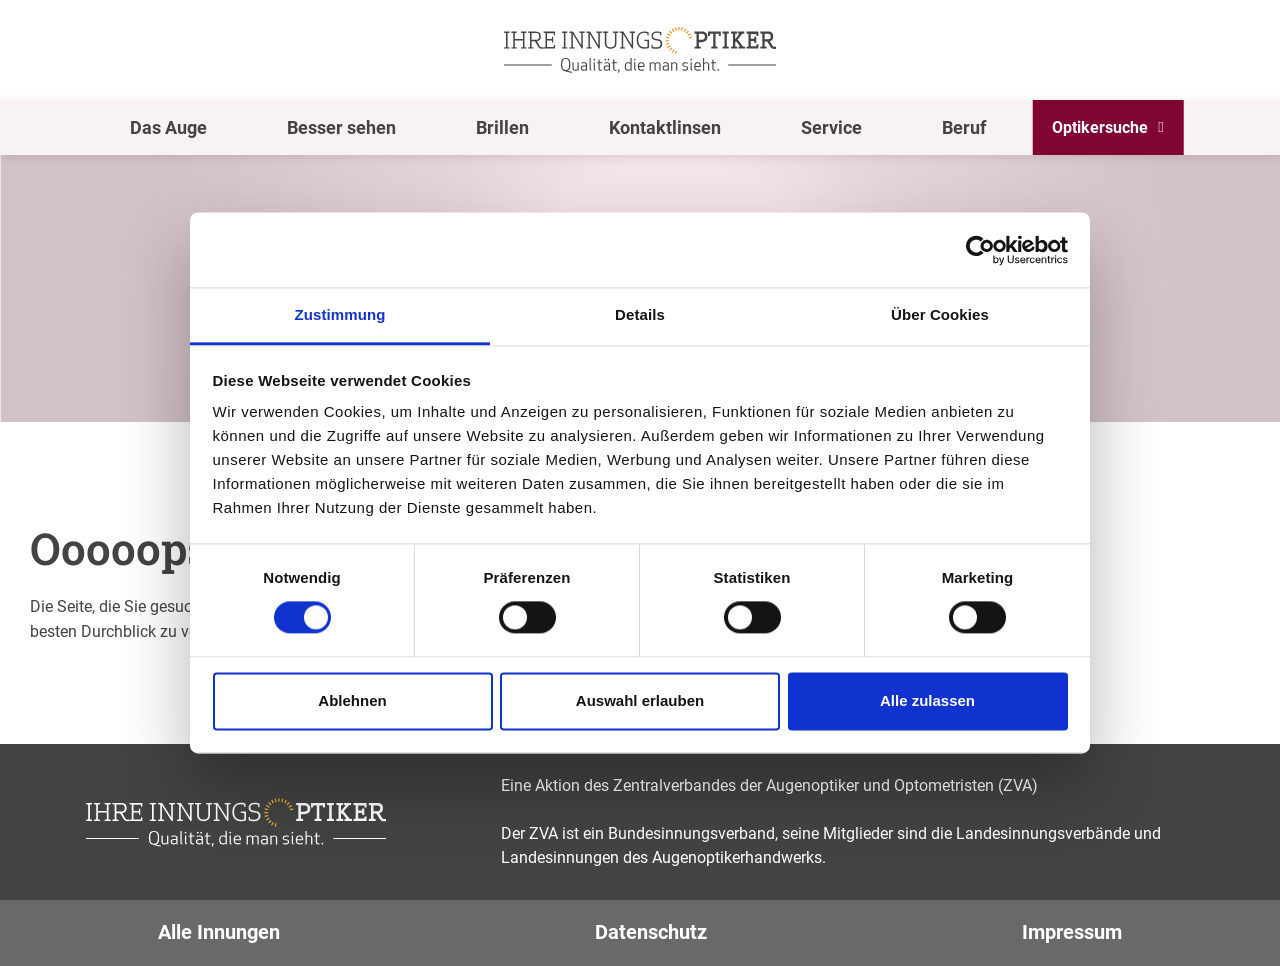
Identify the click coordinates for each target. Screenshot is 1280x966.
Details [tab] (640, 314)
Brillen (502, 127)
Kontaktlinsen (665, 127)
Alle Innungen (219, 932)
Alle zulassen (927, 700)
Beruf (964, 127)
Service (831, 127)
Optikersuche (1100, 127)
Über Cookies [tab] (940, 314)
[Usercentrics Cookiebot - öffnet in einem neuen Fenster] (980, 250)
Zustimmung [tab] (340, 314)
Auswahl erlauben (640, 700)
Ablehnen (352, 700)
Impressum (1072, 932)
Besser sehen (341, 127)
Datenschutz (651, 932)
